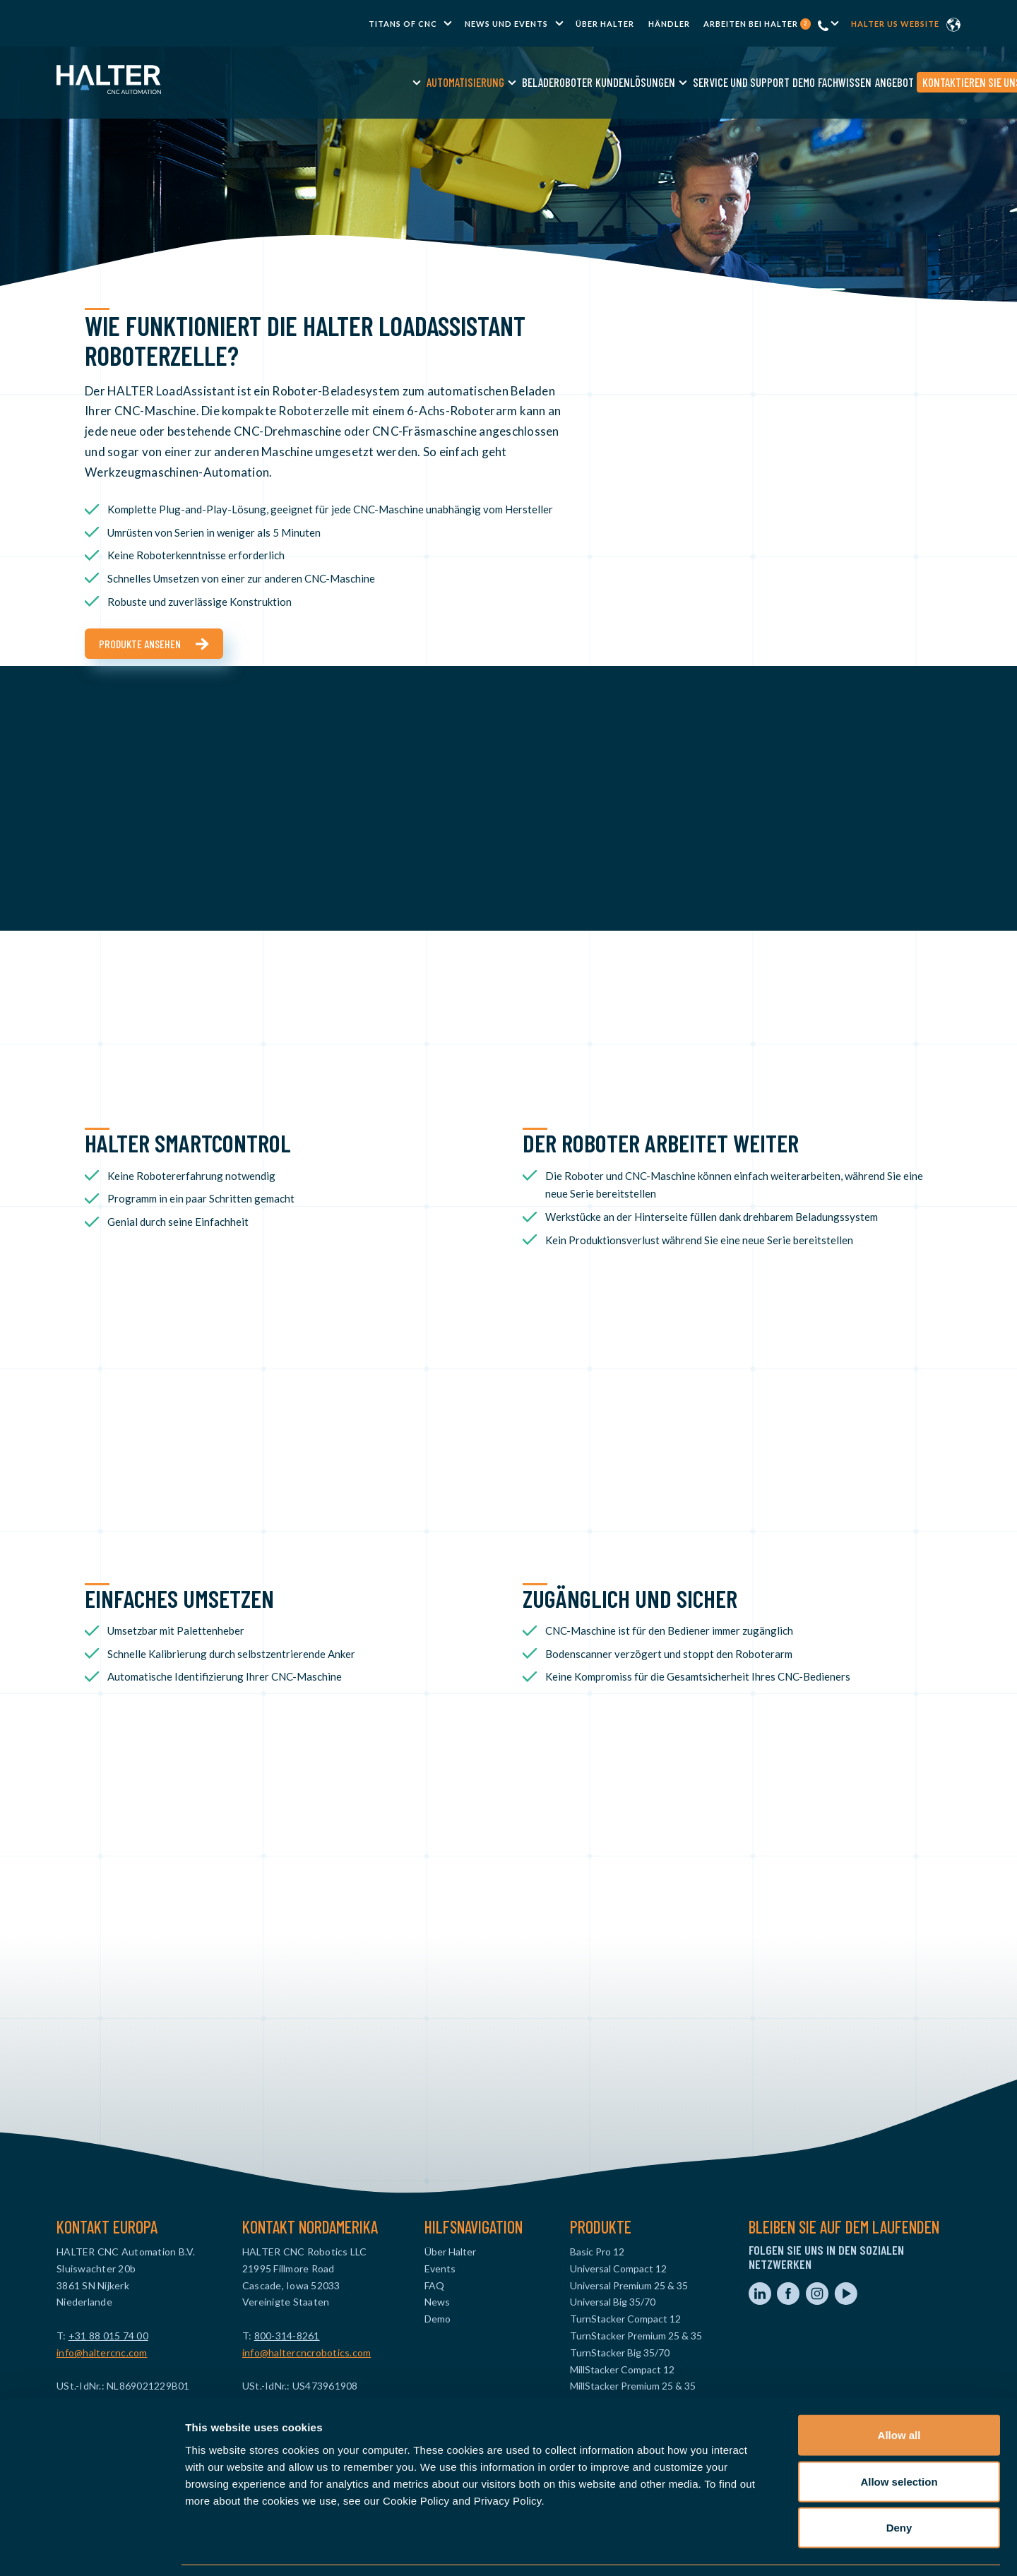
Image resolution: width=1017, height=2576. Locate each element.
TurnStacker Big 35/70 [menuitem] (620, 2353)
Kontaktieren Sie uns (861, 82)
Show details (741, 2548)
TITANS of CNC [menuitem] (403, 23)
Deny (899, 2483)
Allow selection (898, 2437)
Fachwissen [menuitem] (734, 82)
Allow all (899, 2391)
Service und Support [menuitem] (631, 82)
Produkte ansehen (140, 643)
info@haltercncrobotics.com (306, 2353)
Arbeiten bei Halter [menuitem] (757, 23)
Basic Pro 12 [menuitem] (597, 2252)
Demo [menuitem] (693, 82)
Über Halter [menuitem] (605, 23)
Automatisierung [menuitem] (355, 82)
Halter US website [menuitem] (895, 23)
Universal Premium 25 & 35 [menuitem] (629, 2285)
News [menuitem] (437, 2302)
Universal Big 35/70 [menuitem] (612, 2302)
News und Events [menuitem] (506, 23)
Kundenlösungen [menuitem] (525, 82)
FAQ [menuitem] (434, 2285)
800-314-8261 (287, 2336)
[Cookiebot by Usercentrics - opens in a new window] (91, 2548)
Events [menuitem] (440, 2268)
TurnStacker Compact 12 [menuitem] (625, 2319)
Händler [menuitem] (669, 23)
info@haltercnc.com (102, 2353)
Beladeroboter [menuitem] (447, 82)
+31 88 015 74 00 (108, 2336)
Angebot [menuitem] (784, 82)
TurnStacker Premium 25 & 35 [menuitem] (636, 2336)
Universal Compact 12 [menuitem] (618, 2268)
